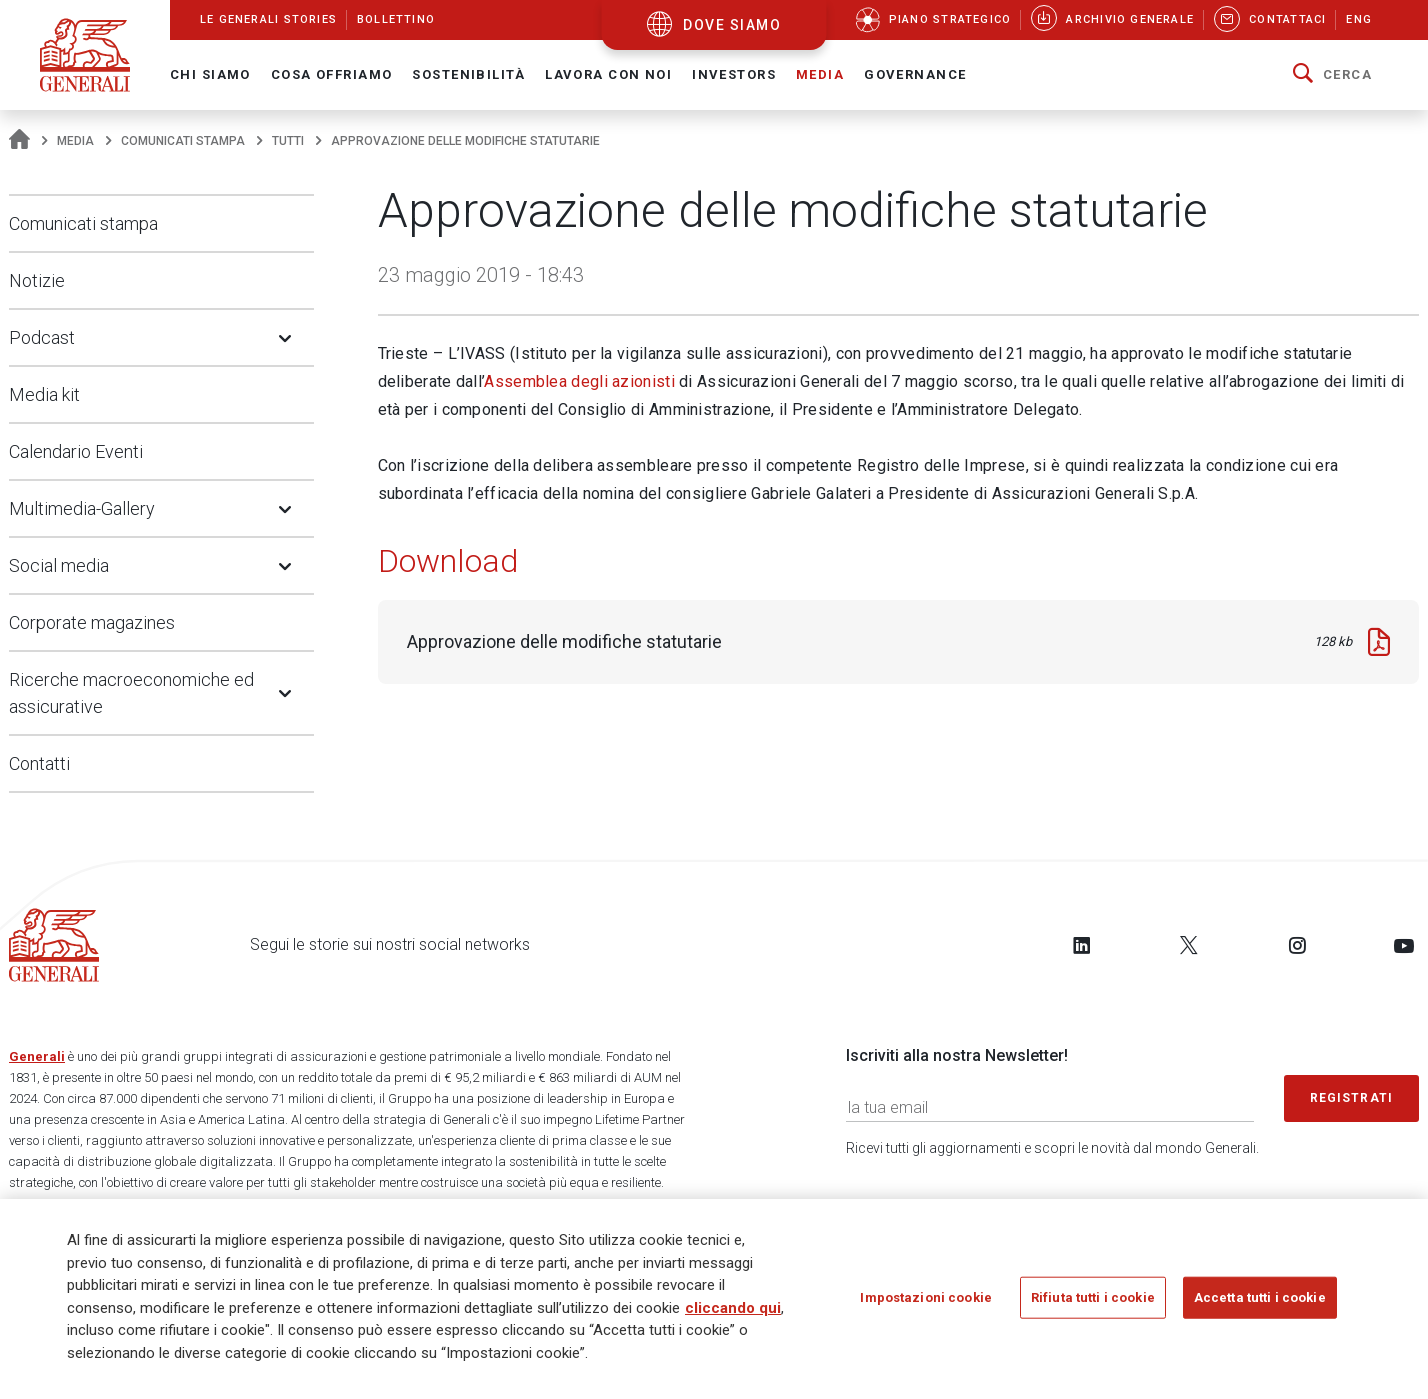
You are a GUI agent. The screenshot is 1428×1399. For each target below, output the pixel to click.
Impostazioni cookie (925, 1297)
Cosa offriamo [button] (332, 74)
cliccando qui (733, 1308)
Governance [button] (915, 74)
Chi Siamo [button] (210, 74)
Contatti (39, 763)
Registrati (1352, 1098)
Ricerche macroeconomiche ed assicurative (131, 693)
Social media (59, 565)
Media (75, 141)
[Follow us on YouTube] (1404, 945)
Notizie (37, 280)
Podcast (42, 337)
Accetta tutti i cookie (1260, 1297)
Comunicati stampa (183, 141)
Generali (37, 1056)
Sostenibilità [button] (468, 74)
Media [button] (820, 74)
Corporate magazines (92, 622)
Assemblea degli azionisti (579, 381)
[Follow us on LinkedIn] (1082, 945)
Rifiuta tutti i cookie (1093, 1297)
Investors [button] (734, 74)
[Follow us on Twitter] (1189, 945)
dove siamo (732, 25)
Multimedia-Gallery (82, 508)
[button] (1332, 75)
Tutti (288, 141)
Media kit (44, 394)
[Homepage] (19, 141)
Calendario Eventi (76, 451)
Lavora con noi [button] (608, 74)
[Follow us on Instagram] (1297, 945)
